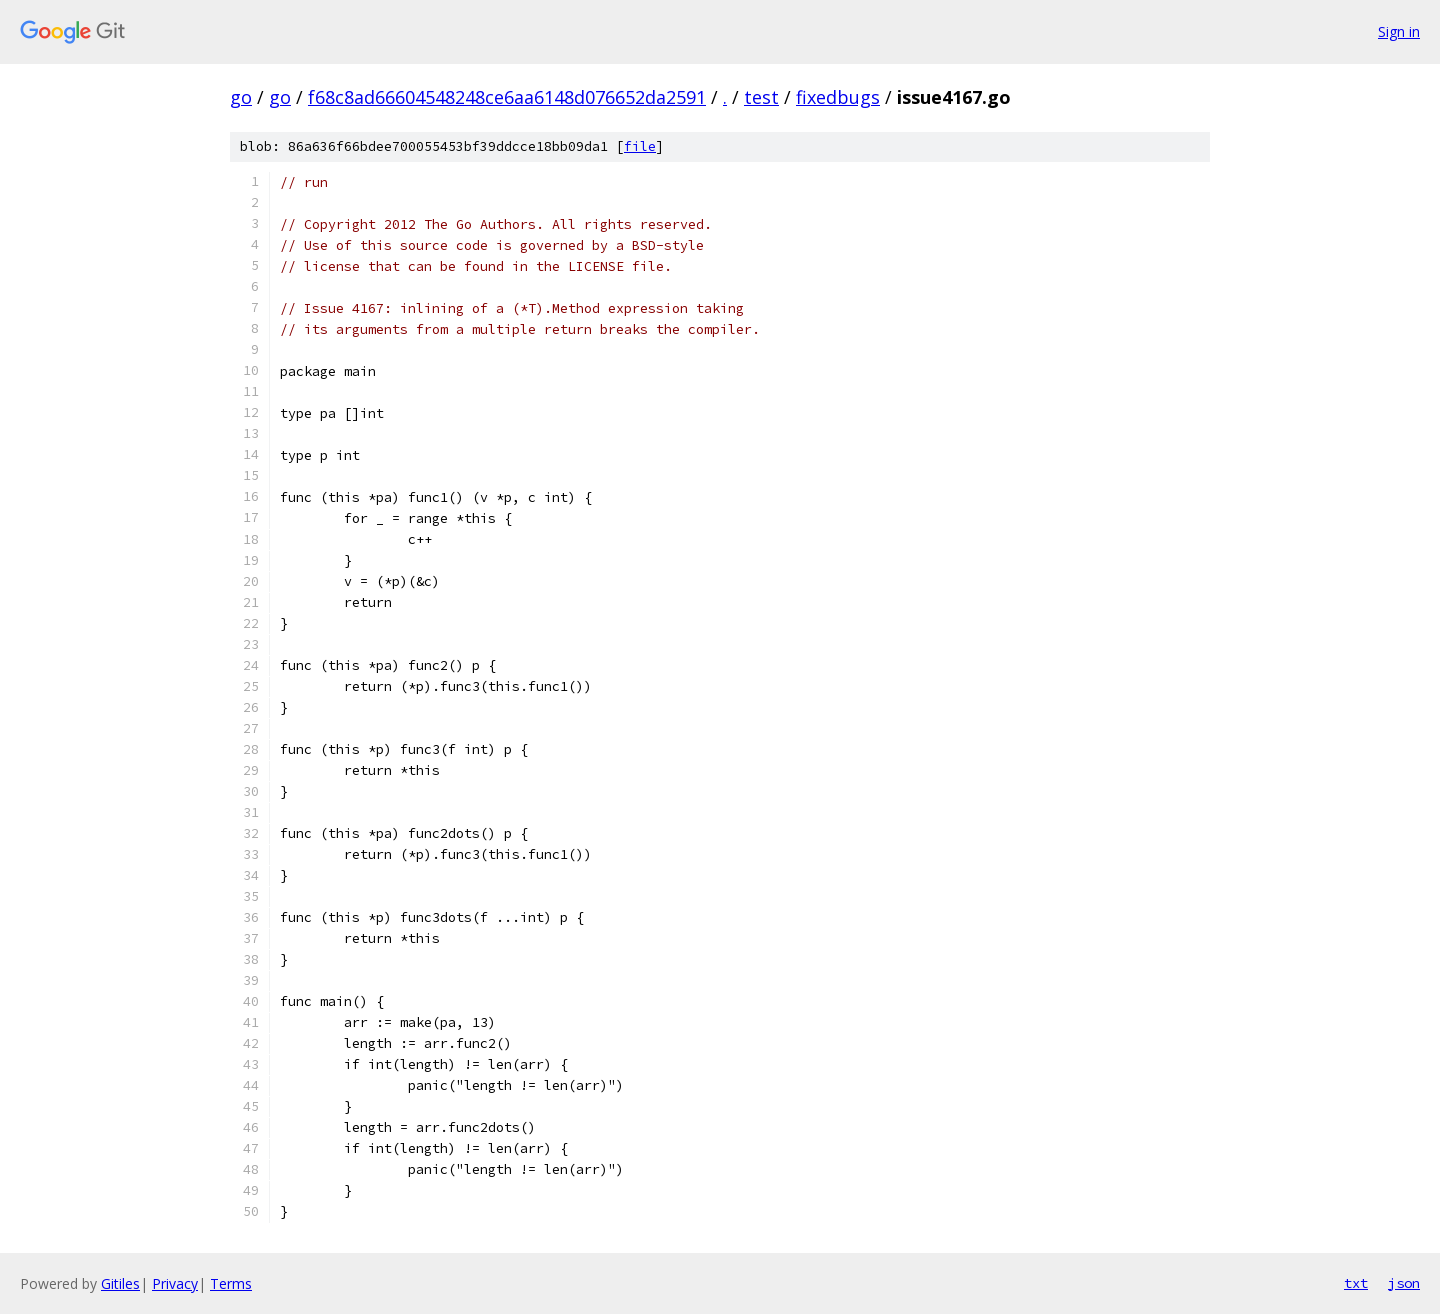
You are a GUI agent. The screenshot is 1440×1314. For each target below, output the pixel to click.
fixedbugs (838, 97)
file (640, 146)
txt (1356, 1283)
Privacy (175, 1283)
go (241, 97)
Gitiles (120, 1283)
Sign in (1399, 31)
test (761, 97)
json (1404, 1283)
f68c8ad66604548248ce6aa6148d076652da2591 (507, 97)
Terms (231, 1283)
